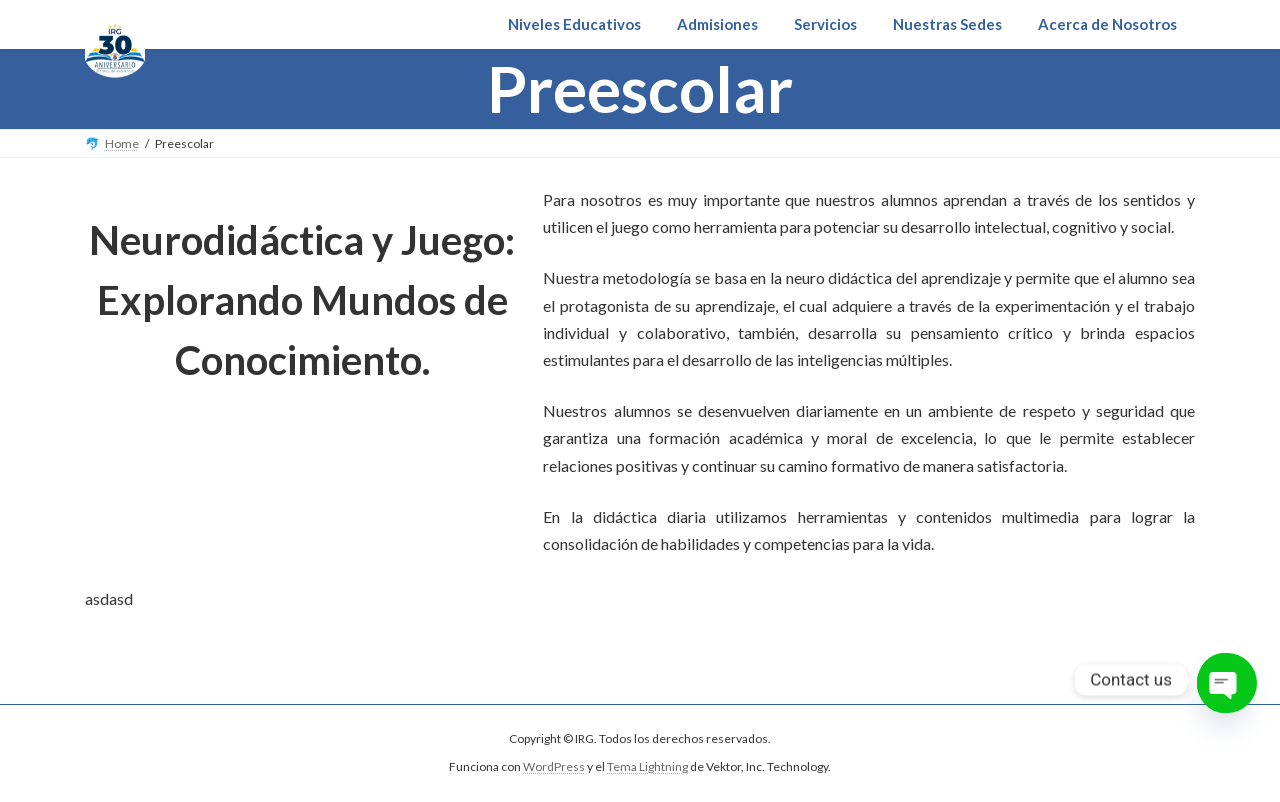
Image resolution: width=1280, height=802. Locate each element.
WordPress (554, 767)
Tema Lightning (647, 767)
